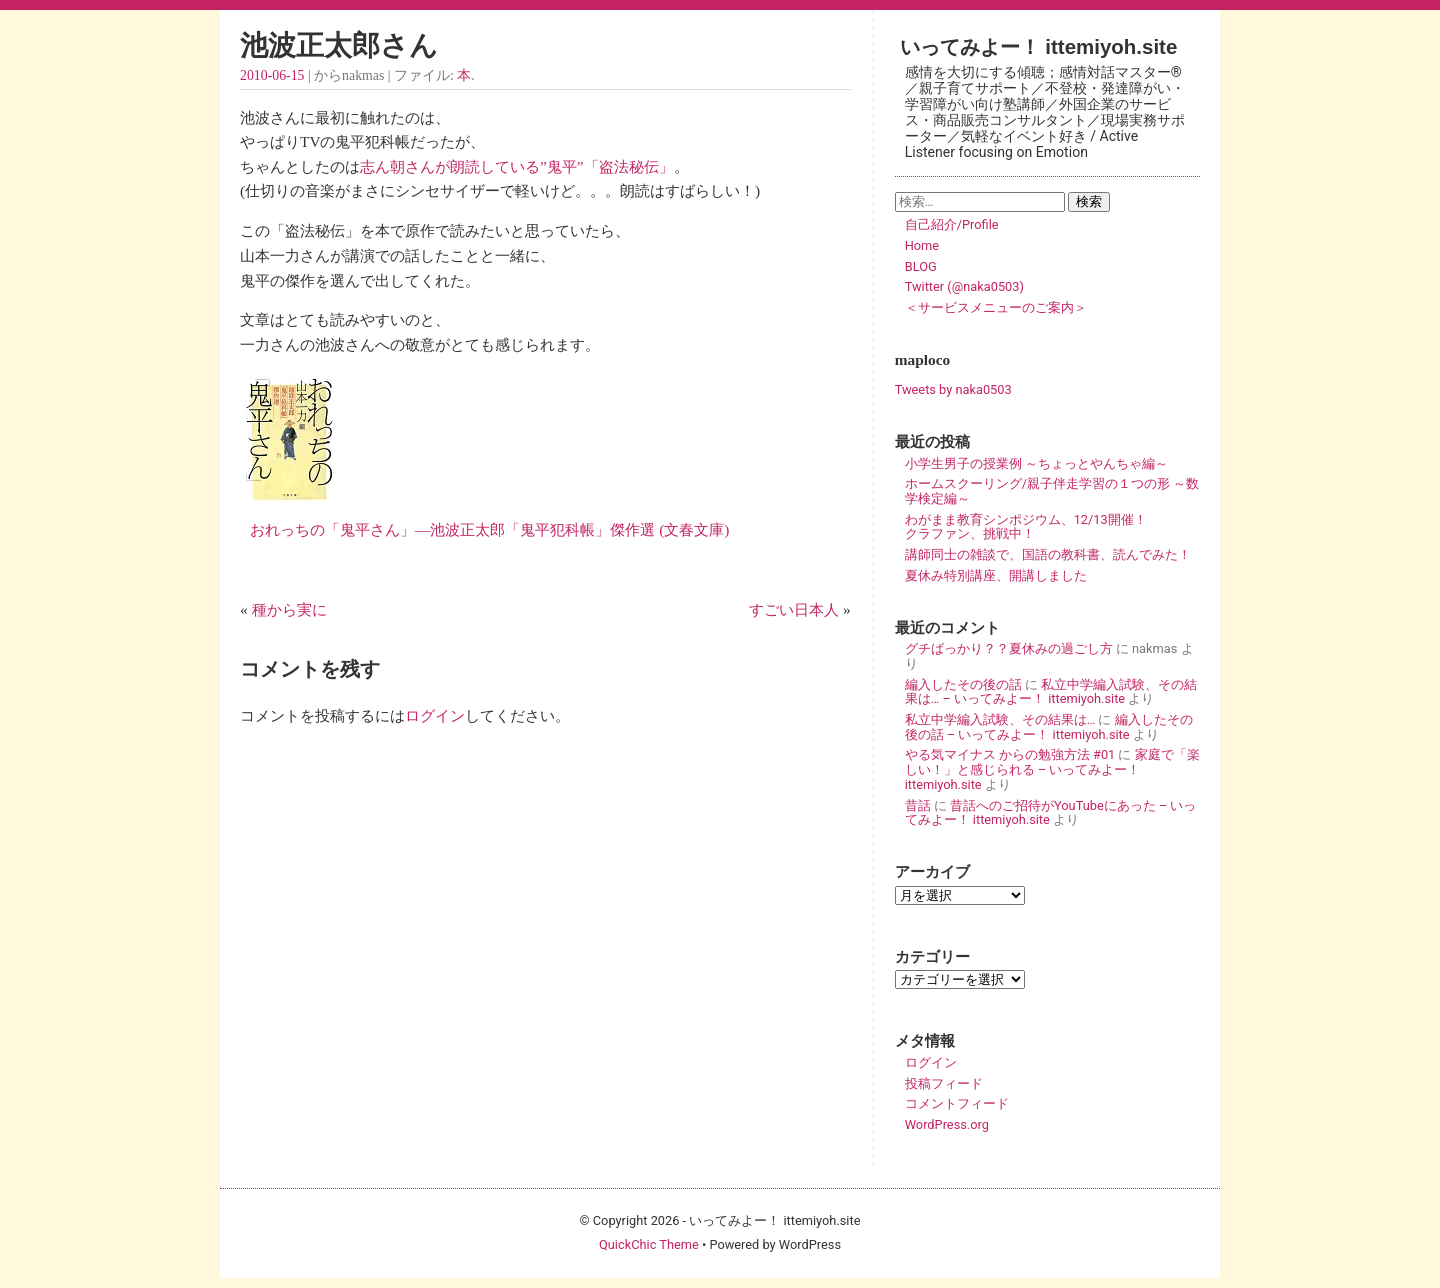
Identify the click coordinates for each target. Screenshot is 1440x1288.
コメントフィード (957, 1103)
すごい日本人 (794, 609)
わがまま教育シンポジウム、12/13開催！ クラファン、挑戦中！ (1052, 527)
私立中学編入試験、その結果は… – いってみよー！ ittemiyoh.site (1051, 692)
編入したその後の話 (963, 684)
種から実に (289, 609)
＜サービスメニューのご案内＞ (996, 307)
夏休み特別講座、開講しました (996, 575)
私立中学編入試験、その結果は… (1000, 719)
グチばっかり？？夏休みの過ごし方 (1009, 648)
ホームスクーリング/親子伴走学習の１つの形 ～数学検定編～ (1052, 491)
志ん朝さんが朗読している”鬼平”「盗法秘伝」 (517, 166)
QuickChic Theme (649, 1244)
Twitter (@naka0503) (964, 286)
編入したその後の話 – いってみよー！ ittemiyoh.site (1049, 727)
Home (922, 245)
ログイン (435, 715)
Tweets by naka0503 (953, 389)
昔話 (918, 805)
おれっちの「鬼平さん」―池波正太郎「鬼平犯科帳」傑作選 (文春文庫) (484, 529)
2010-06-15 (272, 75)
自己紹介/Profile (952, 224)
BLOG (921, 266)
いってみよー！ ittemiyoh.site (1039, 46)
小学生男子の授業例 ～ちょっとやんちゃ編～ (1036, 463)
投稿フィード (944, 1083)
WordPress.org (947, 1124)
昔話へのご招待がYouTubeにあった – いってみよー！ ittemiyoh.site (1051, 813)
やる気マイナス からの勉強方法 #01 (1010, 754)
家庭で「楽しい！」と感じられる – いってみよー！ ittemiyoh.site (1052, 769)
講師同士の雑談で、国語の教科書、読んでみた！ (1048, 554)
